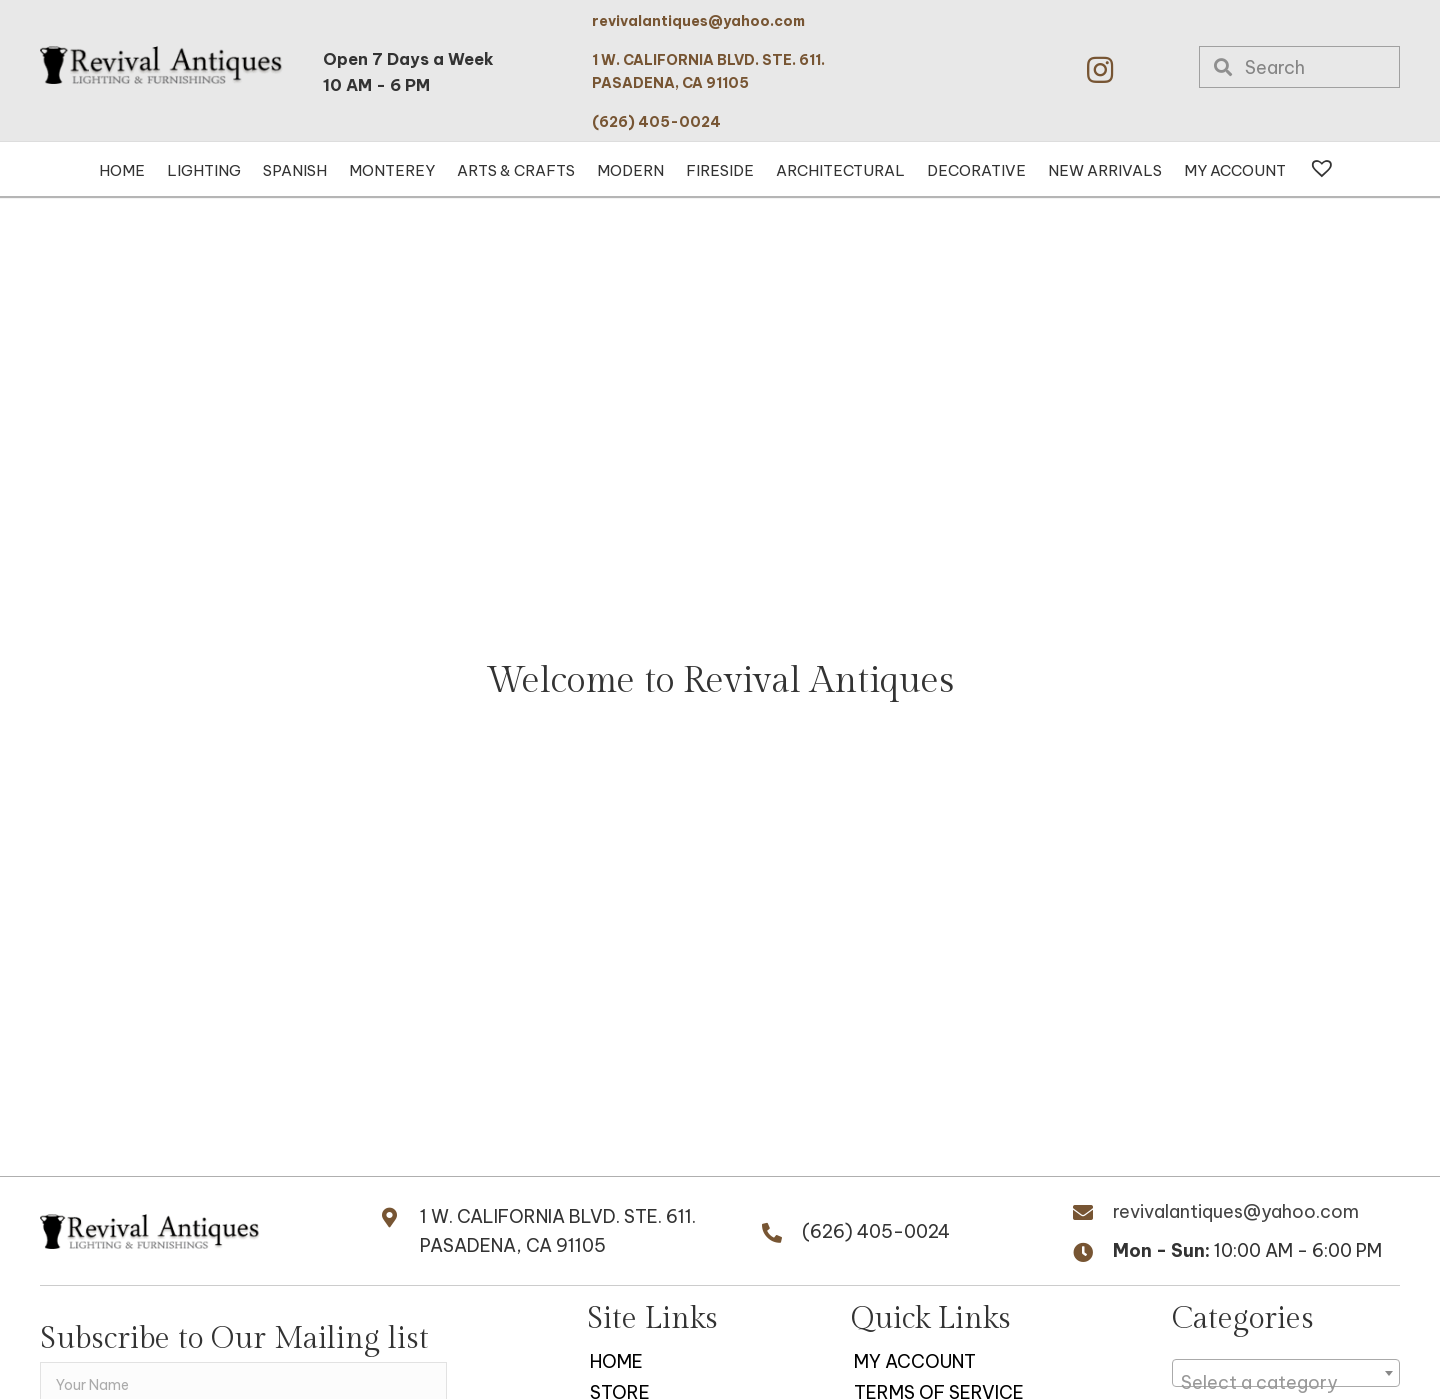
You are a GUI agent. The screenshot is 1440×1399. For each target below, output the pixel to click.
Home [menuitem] (616, 1361)
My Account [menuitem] (915, 1361)
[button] (1100, 70)
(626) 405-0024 (656, 122)
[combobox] (1286, 1373)
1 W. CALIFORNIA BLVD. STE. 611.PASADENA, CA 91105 (558, 1231)
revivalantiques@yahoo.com (698, 21)
